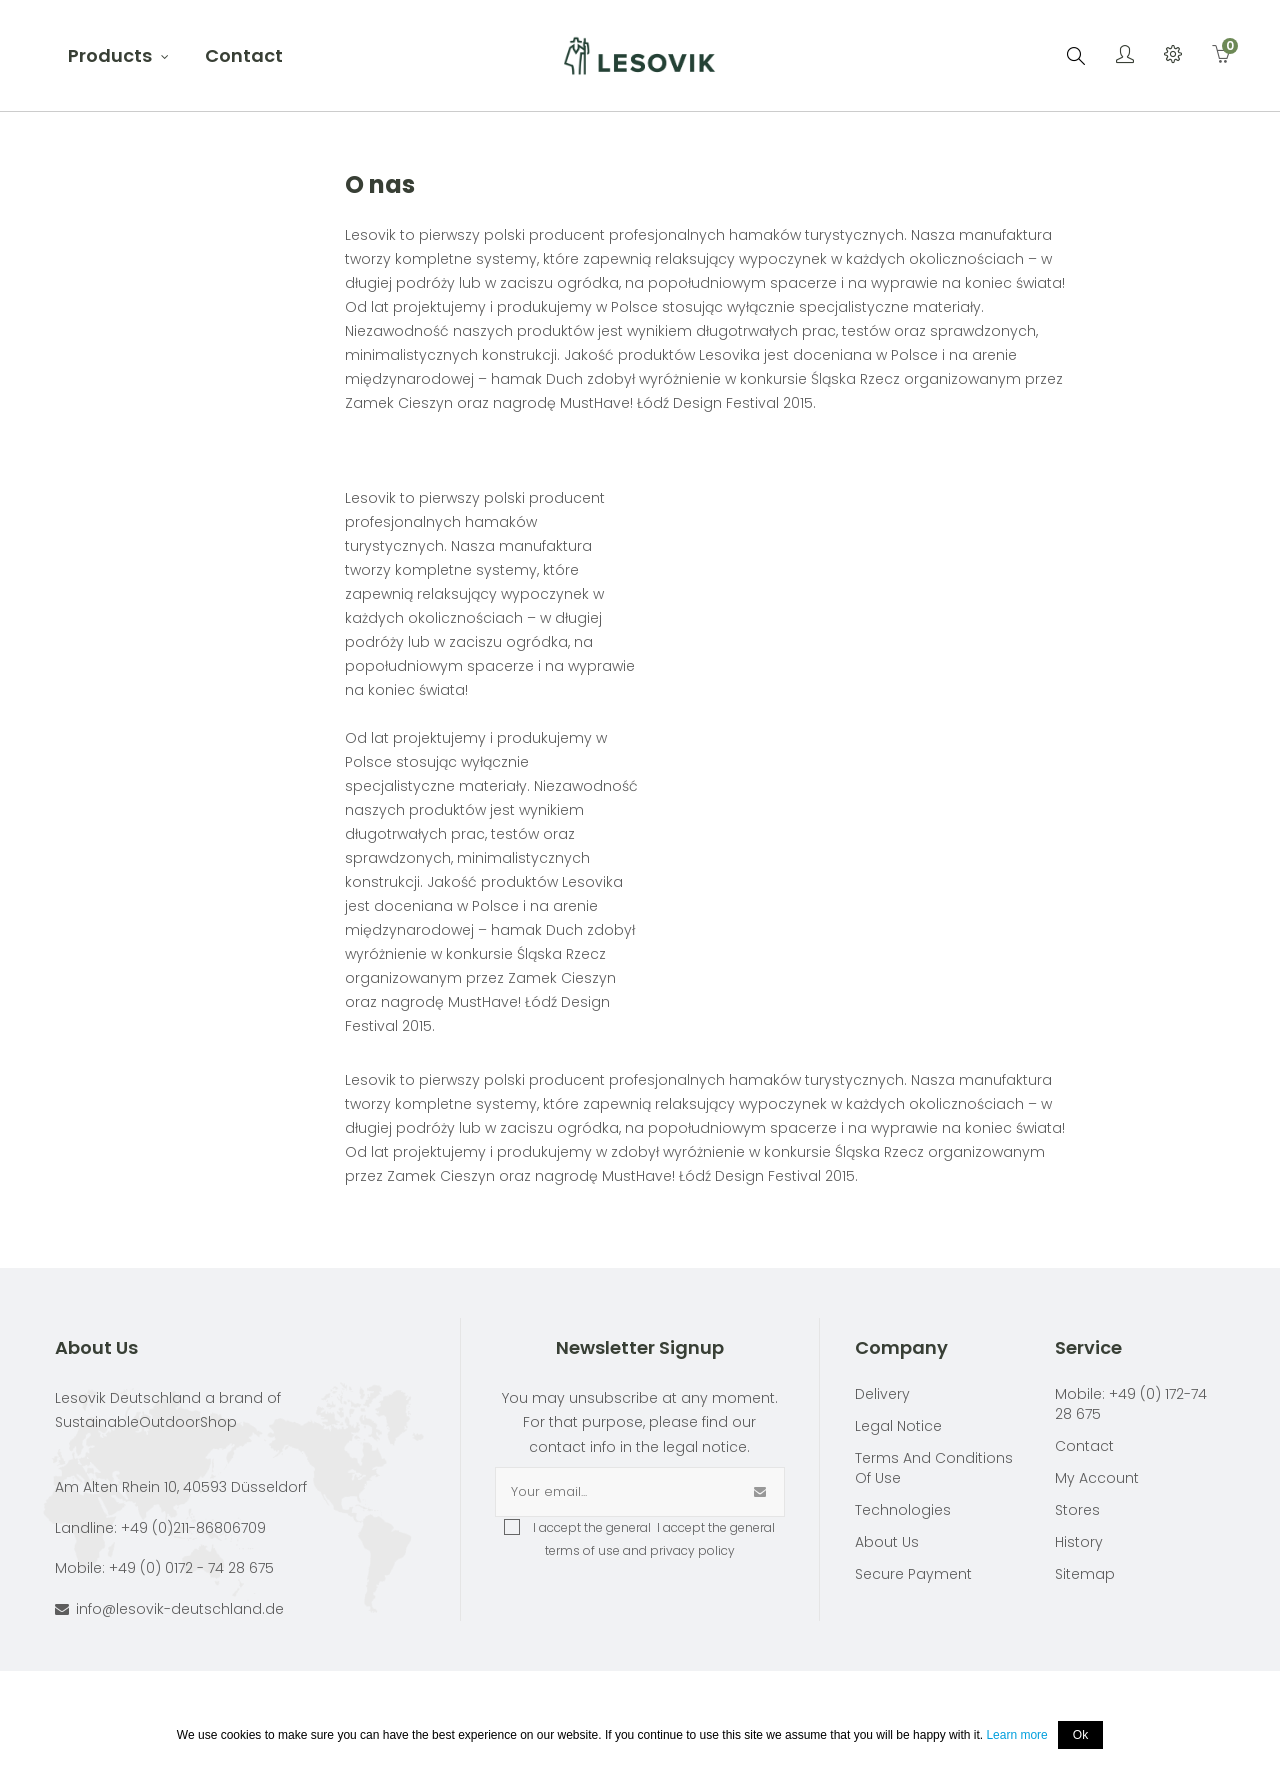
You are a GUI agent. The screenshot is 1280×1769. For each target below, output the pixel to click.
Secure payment (913, 1574)
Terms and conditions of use (934, 1468)
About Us (887, 1542)
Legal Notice (898, 1426)
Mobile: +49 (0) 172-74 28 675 (1131, 1404)
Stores (1077, 1510)
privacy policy (692, 1550)
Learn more (1016, 1735)
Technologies (903, 1510)
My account (1097, 1478)
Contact (1084, 1446)
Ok (1080, 1735)
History (1079, 1542)
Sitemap (1085, 1574)
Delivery (882, 1394)
